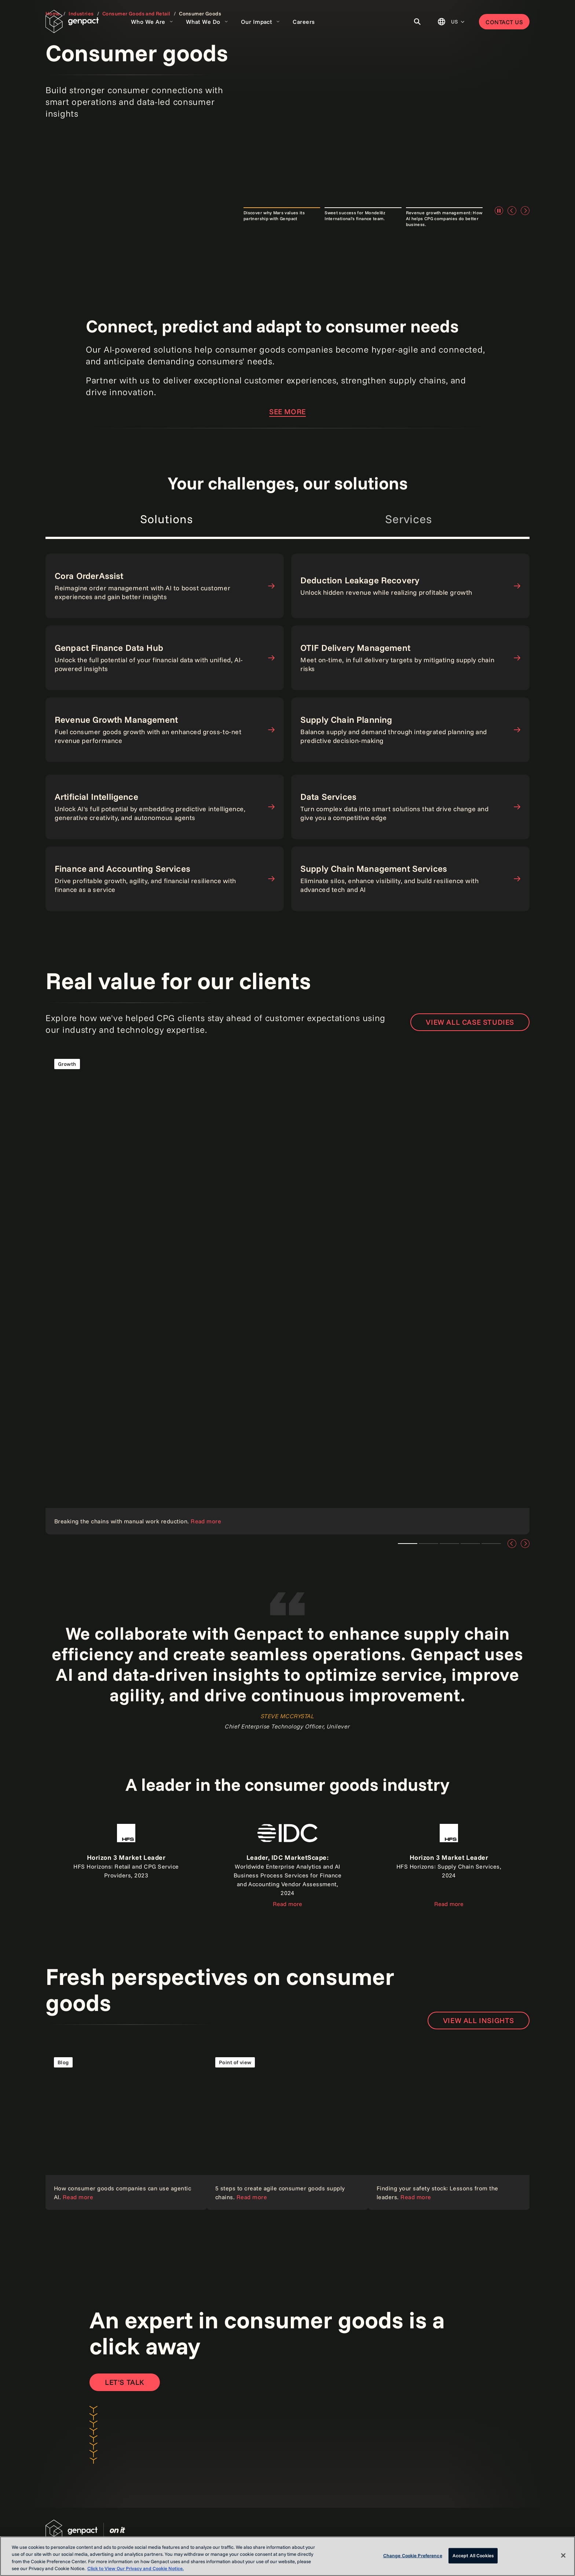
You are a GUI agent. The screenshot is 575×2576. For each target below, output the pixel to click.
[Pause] (498, 210)
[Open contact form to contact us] (124, 2382)
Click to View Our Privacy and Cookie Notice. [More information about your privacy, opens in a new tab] (135, 2568)
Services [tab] (408, 518)
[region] (287, 2556)
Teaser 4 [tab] (491, 1543)
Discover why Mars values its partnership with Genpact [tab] (274, 215)
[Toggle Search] (417, 22)
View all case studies (470, 1022)
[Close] (563, 2555)
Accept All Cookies (473, 2555)
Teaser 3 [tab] (470, 1543)
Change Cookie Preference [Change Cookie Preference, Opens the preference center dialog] (412, 2555)
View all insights (478, 2020)
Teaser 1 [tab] (407, 1543)
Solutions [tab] (166, 518)
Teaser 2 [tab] (449, 1543)
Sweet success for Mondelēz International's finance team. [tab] (355, 215)
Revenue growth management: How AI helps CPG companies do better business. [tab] (444, 218)
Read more (287, 1904)
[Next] (525, 210)
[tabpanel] (287, 664)
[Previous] (512, 210)
